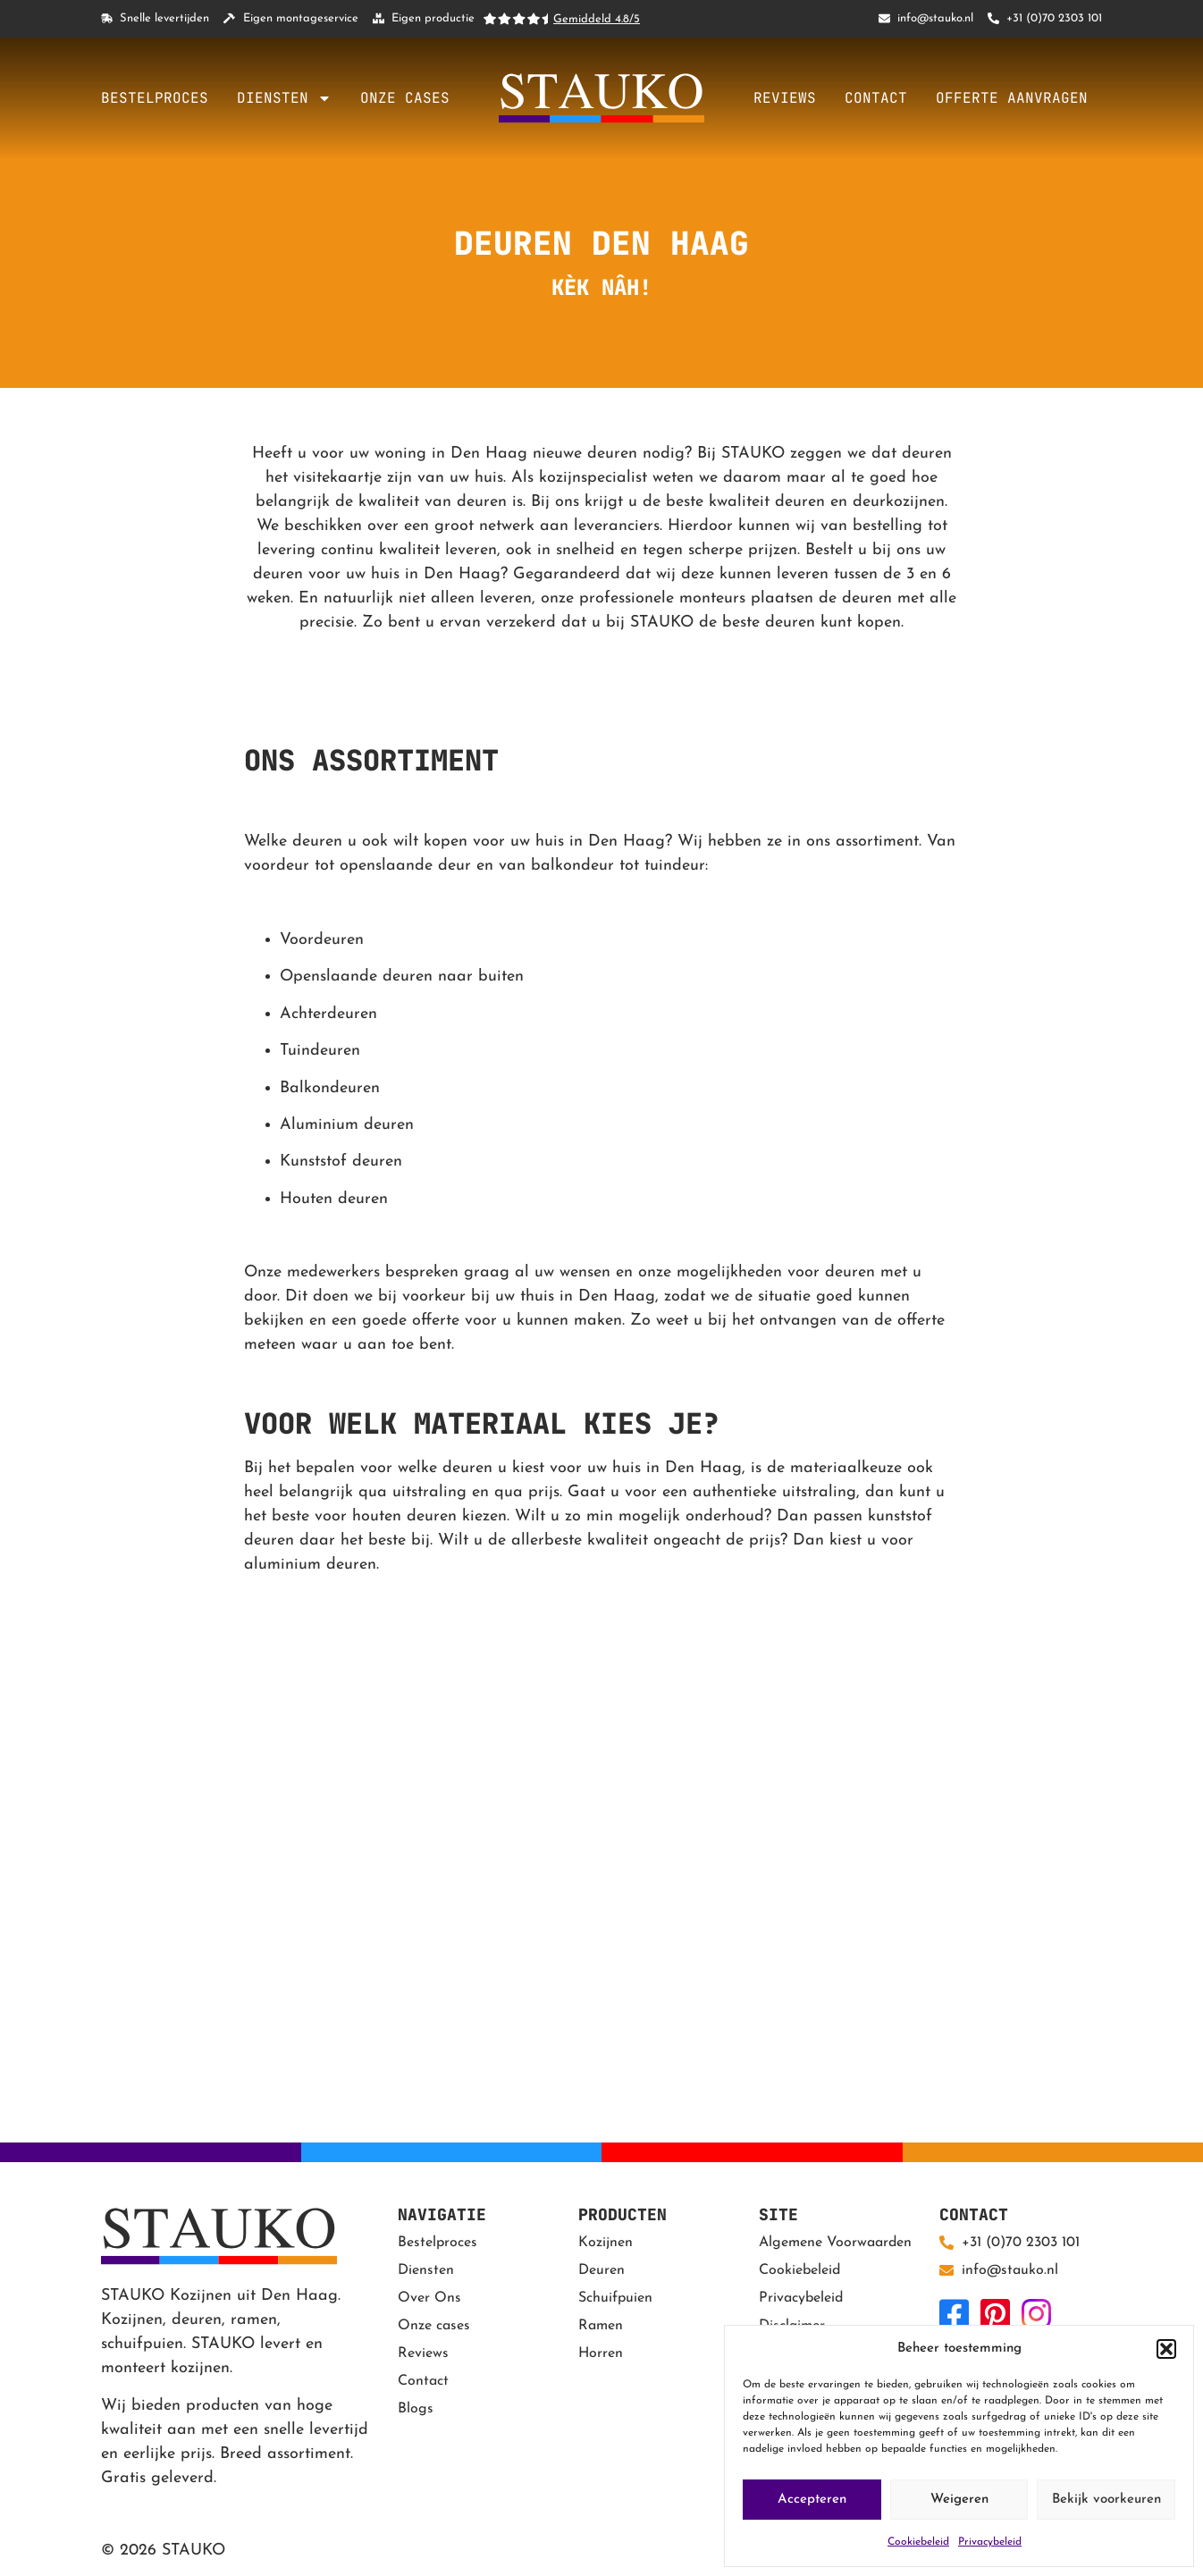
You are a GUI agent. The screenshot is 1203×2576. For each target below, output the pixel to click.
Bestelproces (154, 97)
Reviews (784, 97)
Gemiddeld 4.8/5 (596, 19)
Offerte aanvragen (1012, 97)
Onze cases (405, 97)
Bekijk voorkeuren (1106, 2499)
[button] (1166, 2349)
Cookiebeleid (918, 2542)
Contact (876, 97)
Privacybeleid (990, 2542)
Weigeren (959, 2499)
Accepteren (812, 2499)
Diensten (284, 98)
